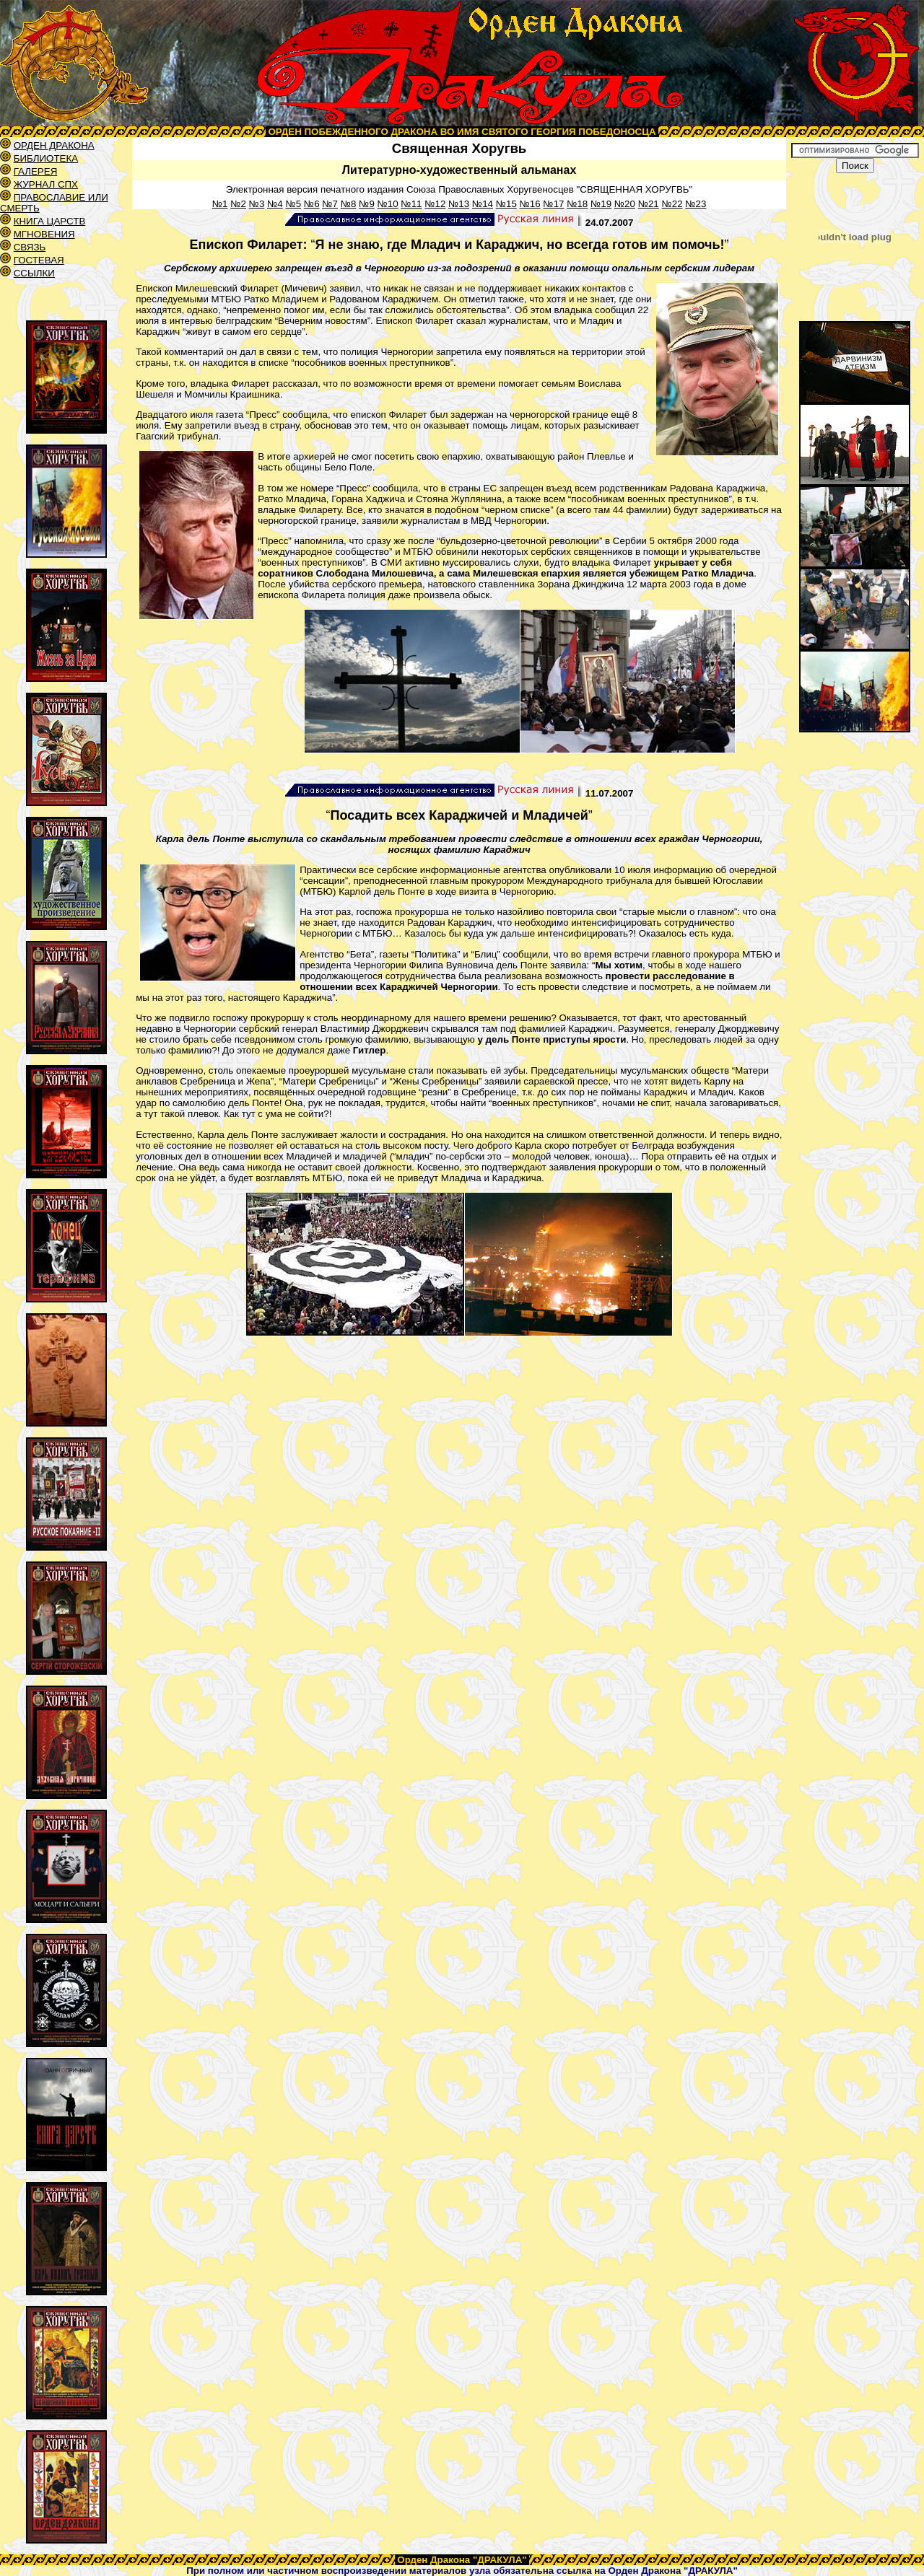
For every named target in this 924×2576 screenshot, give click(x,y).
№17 (553, 203)
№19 (600, 203)
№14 (482, 203)
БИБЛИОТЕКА (46, 158)
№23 (695, 203)
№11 (411, 203)
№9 (367, 203)
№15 (506, 203)
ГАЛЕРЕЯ (36, 171)
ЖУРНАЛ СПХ (46, 184)
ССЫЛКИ (34, 273)
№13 (458, 203)
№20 (624, 203)
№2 (238, 203)
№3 (257, 203)
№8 (349, 203)
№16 (530, 203)
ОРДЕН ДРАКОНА (54, 145)
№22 (671, 203)
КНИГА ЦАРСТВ (50, 221)
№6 (312, 203)
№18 (577, 203)
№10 (388, 203)
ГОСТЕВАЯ (39, 260)
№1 (220, 203)
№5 (293, 203)
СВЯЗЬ (30, 247)
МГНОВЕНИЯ (44, 234)
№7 (330, 203)
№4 (275, 203)
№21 (648, 203)
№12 (434, 203)
